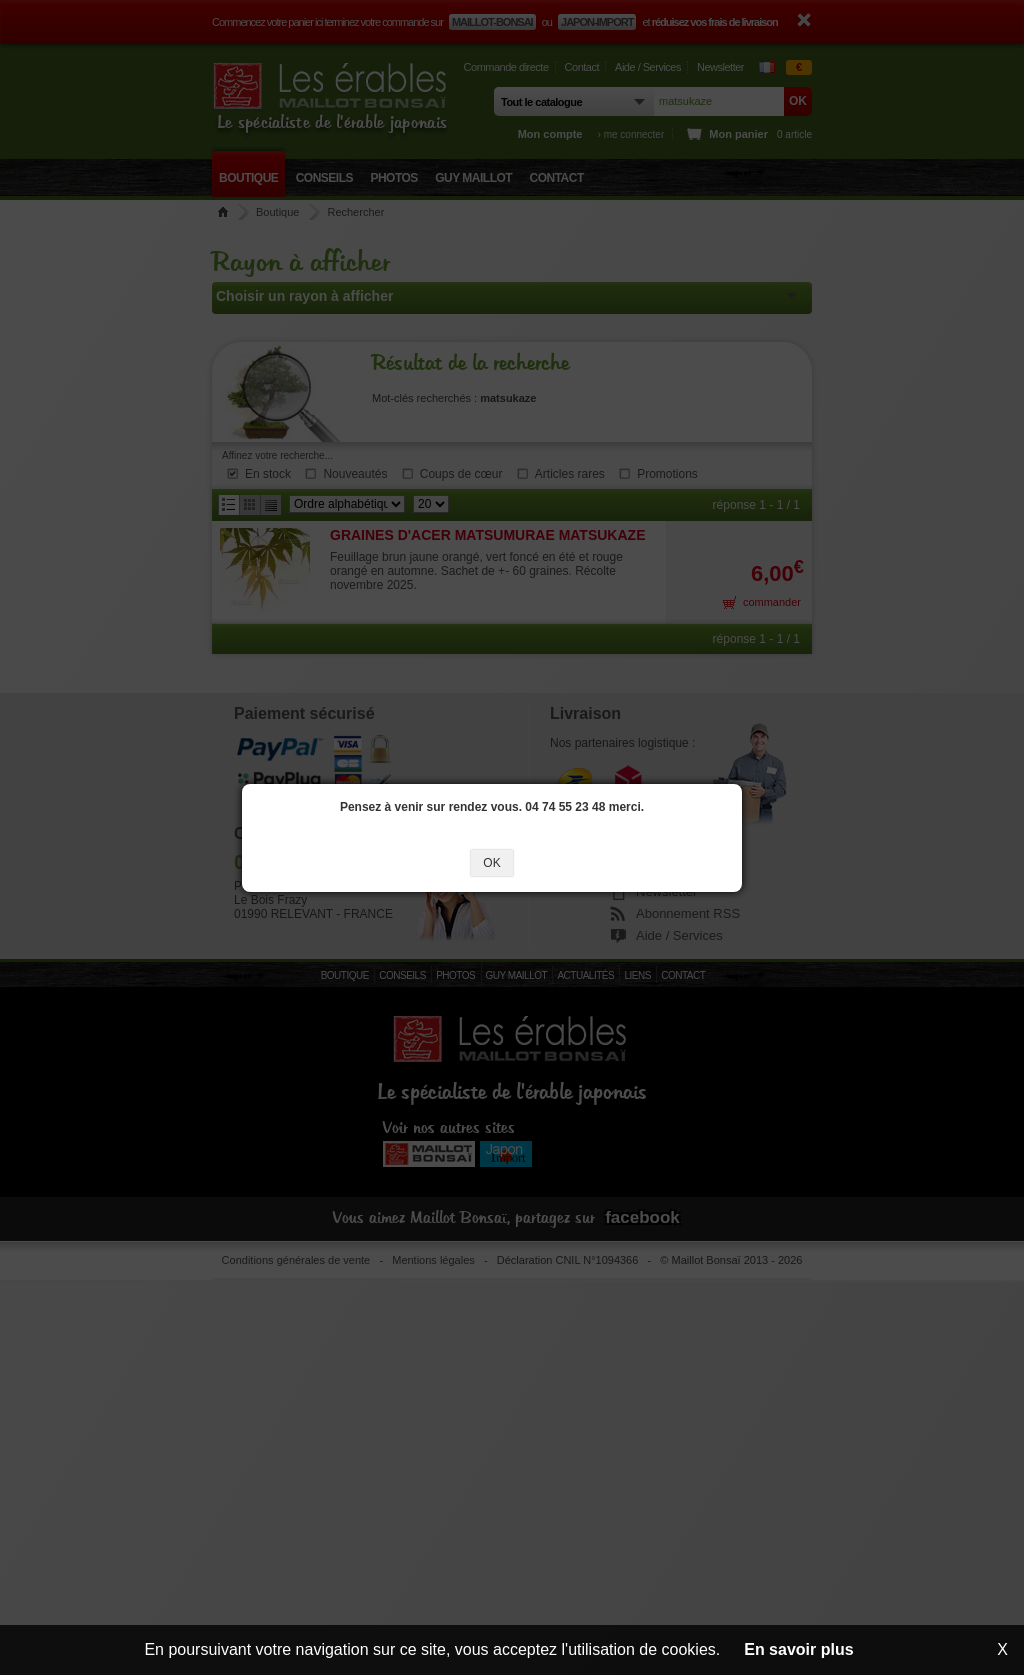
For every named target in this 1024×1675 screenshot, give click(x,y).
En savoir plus (798, 1649)
